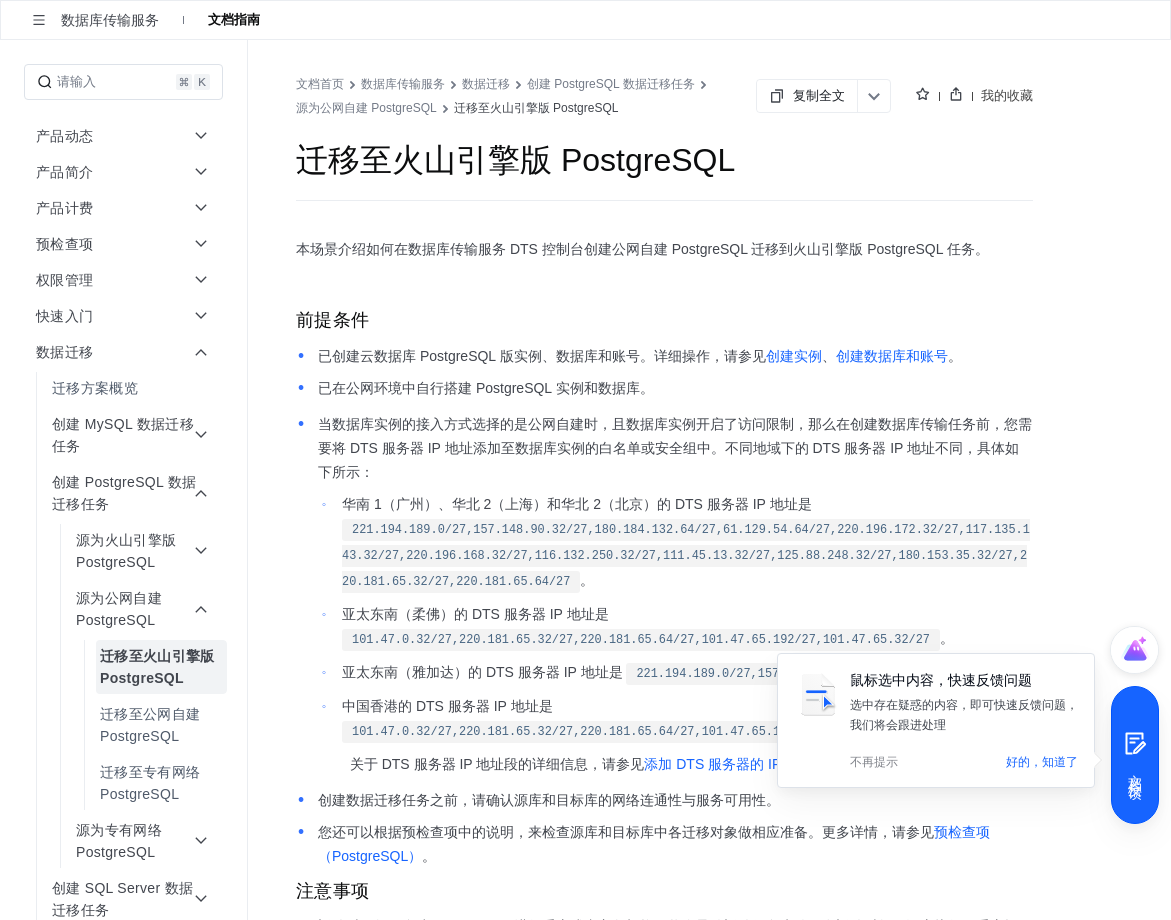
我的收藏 (1007, 95)
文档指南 (234, 19)
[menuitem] (125, 388)
